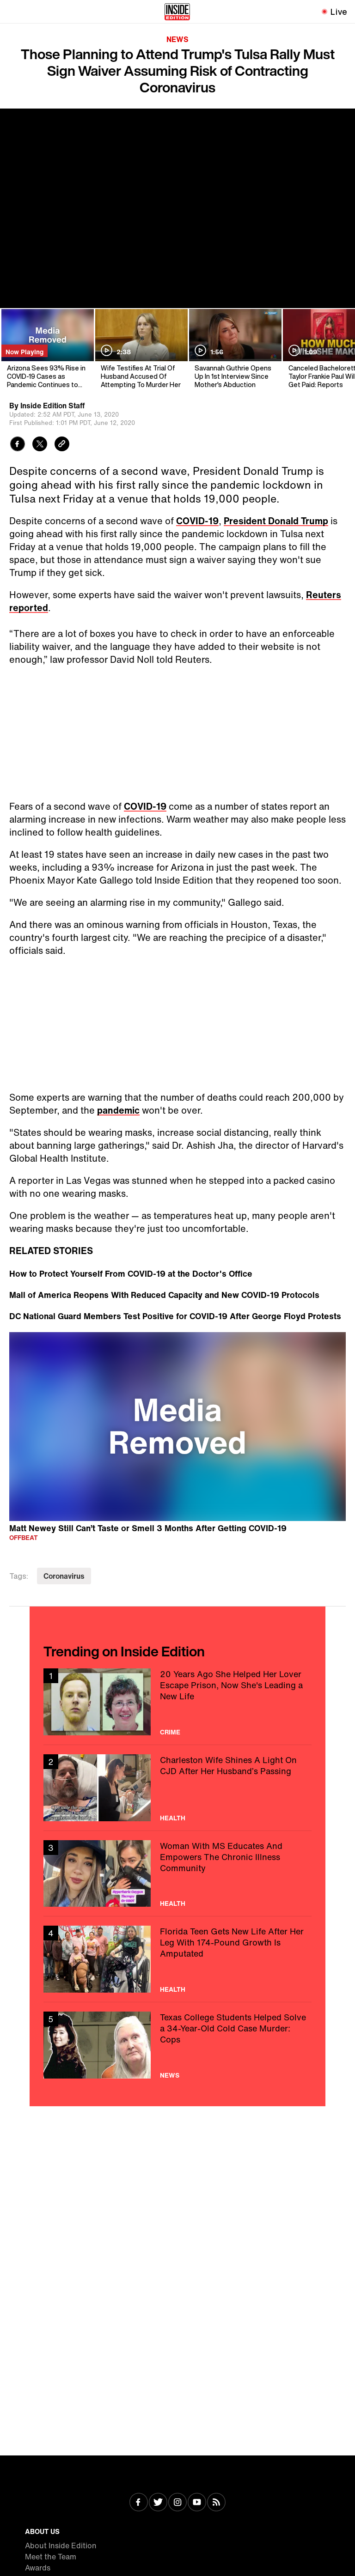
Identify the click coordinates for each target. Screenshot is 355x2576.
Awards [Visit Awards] (37, 2567)
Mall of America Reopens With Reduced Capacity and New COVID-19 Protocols (164, 1295)
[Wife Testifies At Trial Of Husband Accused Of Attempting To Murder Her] (141, 349)
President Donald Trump (276, 520)
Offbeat (23, 1537)
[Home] (177, 11)
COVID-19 (197, 520)
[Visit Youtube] (197, 2503)
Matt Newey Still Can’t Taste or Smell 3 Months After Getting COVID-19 (148, 1527)
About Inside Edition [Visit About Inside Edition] (61, 2545)
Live (339, 11)
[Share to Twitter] (39, 445)
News (177, 39)
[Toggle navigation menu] (12, 11)
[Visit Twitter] (158, 2503)
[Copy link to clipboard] (62, 445)
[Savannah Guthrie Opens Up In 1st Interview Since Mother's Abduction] (235, 349)
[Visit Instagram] (177, 2503)
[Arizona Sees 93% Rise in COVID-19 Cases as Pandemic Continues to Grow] (47, 349)
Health (172, 1818)
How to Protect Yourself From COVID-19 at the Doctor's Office (130, 1273)
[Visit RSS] (216, 2503)
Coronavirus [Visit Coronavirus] (64, 1576)
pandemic (118, 1110)
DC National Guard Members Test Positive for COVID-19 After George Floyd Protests (175, 1316)
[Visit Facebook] (138, 2503)
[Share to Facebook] (17, 445)
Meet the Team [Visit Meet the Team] (50, 2556)
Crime (170, 1732)
